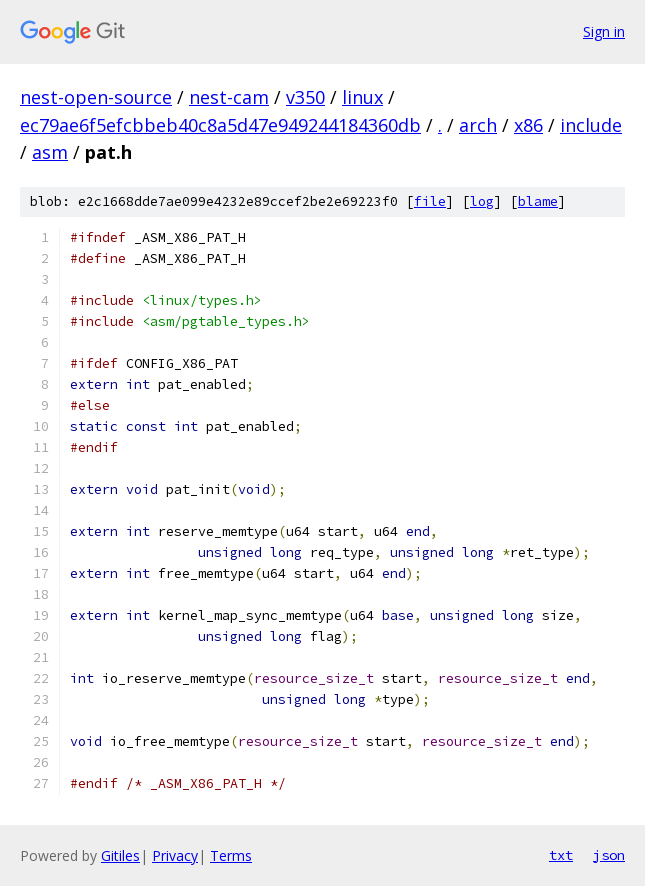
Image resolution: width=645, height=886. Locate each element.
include (591, 125)
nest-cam (229, 97)
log (482, 201)
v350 (305, 97)
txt (561, 855)
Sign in (604, 31)
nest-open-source (96, 97)
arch (478, 125)
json (609, 855)
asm (50, 152)
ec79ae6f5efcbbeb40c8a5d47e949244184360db (220, 125)
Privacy (175, 855)
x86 (528, 125)
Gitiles (120, 855)
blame (538, 201)
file (430, 201)
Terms (231, 855)
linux (362, 97)
